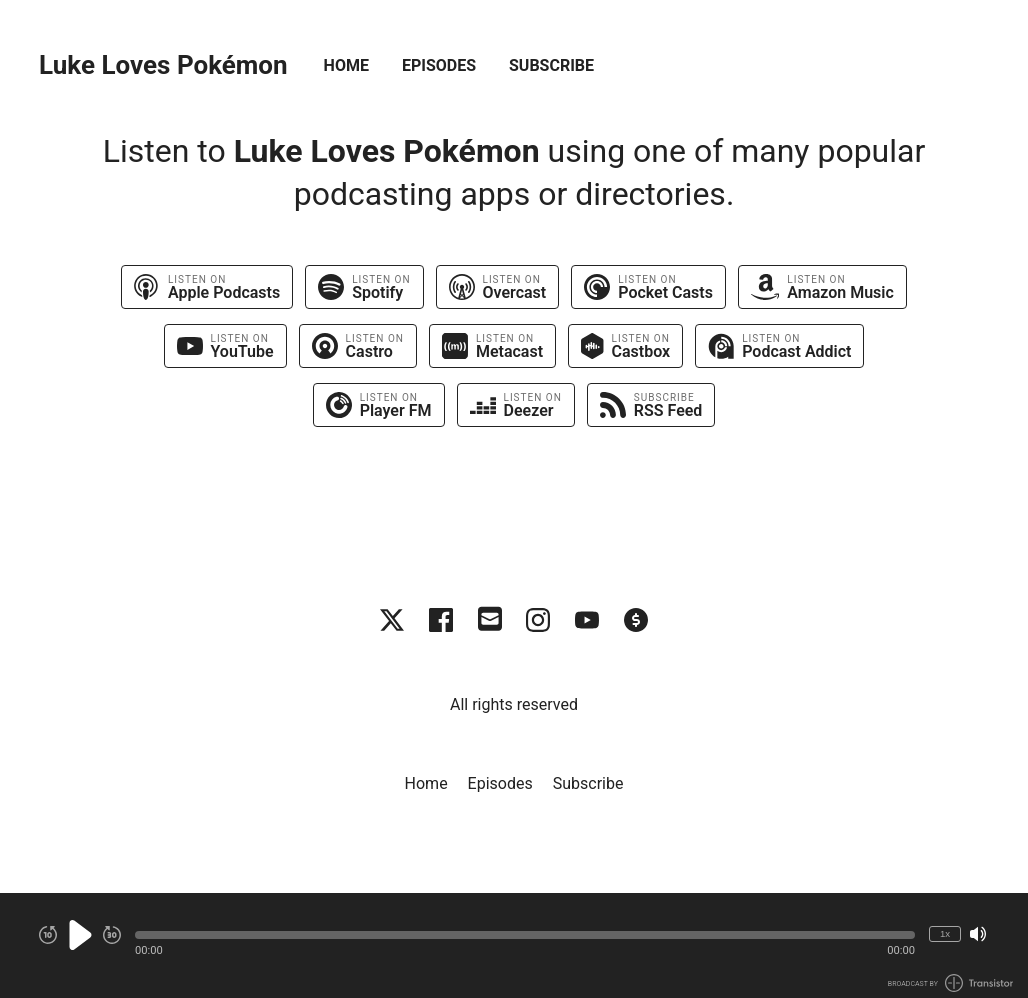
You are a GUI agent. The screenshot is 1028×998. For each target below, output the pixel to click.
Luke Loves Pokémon (163, 65)
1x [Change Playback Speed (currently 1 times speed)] (945, 933)
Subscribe (551, 65)
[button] (525, 935)
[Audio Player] (514, 945)
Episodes (439, 65)
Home (346, 65)
